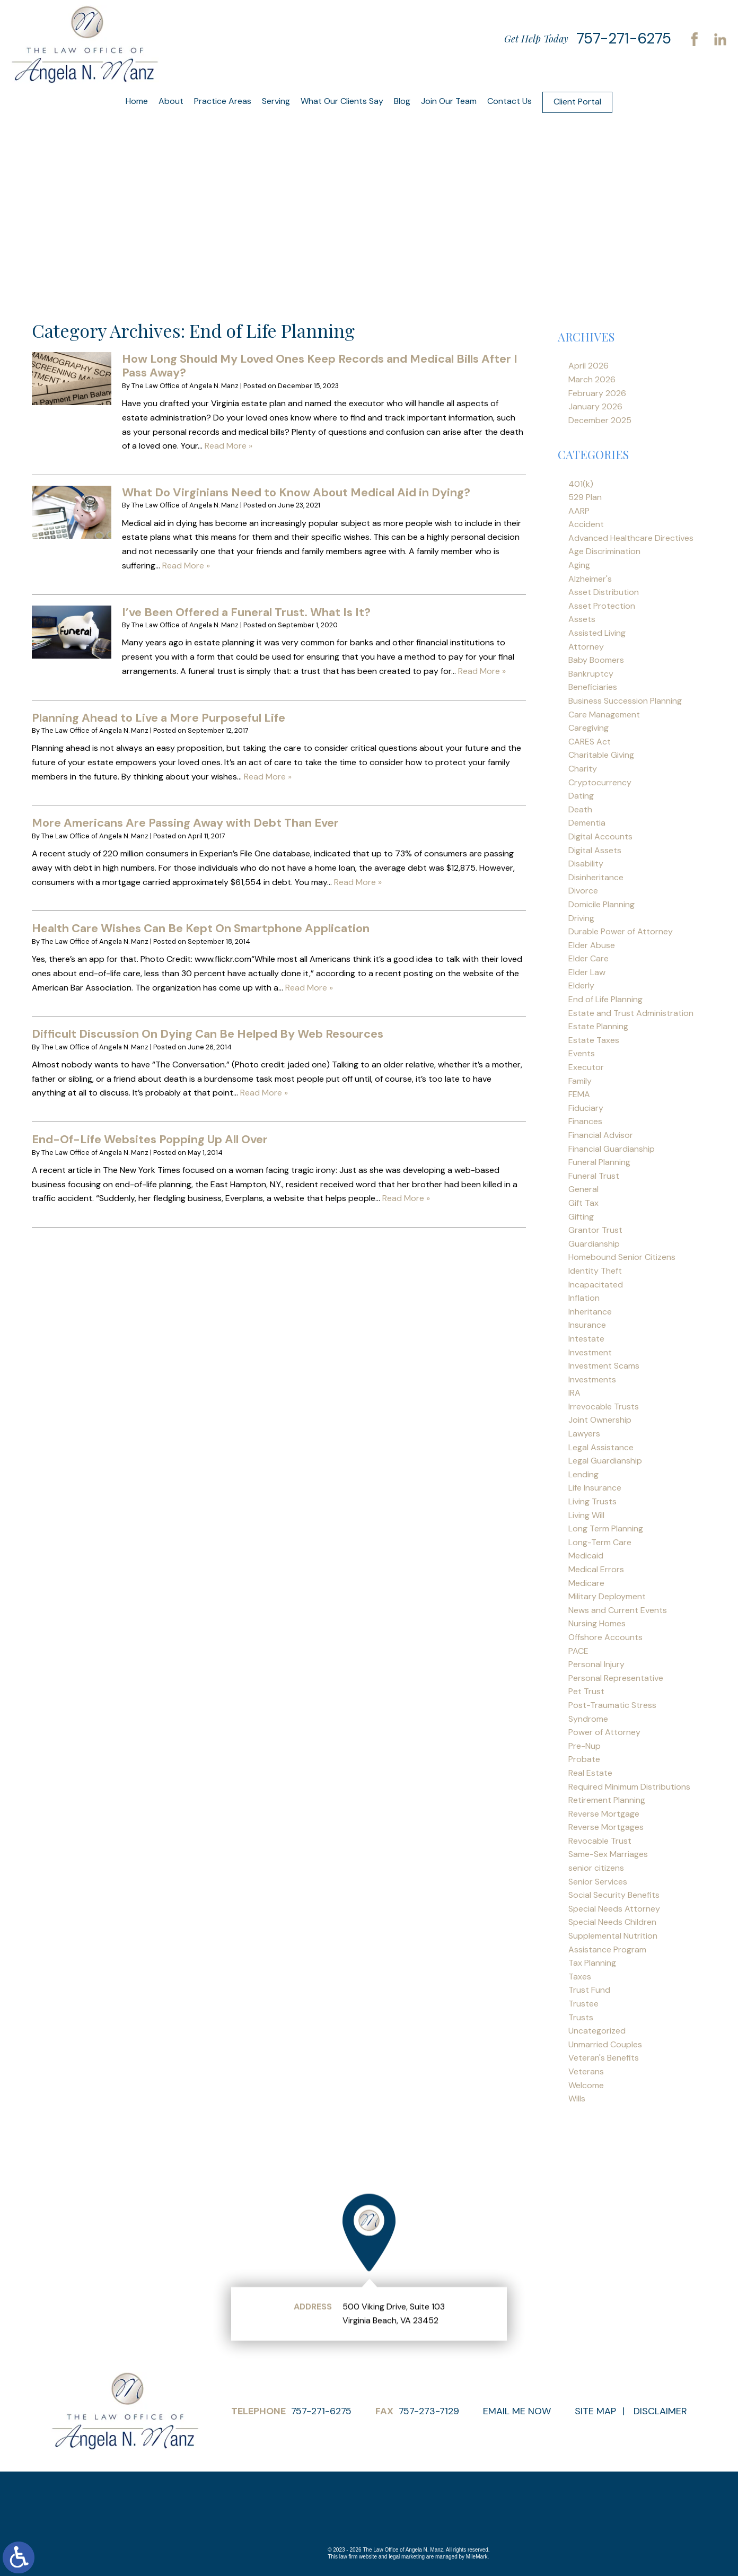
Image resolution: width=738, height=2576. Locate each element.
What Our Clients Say (342, 101)
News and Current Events (617, 1610)
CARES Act (589, 741)
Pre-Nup (584, 1745)
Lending (583, 1474)
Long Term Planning (605, 1528)
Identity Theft (595, 1270)
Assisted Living (597, 632)
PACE (578, 1651)
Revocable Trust (599, 1840)
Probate (584, 1759)
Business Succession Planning (625, 700)
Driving (581, 918)
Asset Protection (601, 605)
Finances (585, 1121)
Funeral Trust (593, 1175)
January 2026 (595, 406)
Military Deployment (607, 1596)
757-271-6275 (623, 38)
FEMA (579, 1094)
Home (137, 101)
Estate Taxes (593, 1040)
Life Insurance (594, 1487)
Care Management (604, 714)
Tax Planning (592, 1962)
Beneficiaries (592, 687)
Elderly (581, 985)
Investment (590, 1352)
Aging (579, 565)
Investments (592, 1379)
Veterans (586, 2071)
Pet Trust (586, 1691)
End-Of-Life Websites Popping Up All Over (150, 1139)
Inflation (584, 1297)
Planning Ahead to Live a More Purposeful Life (158, 717)
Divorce (583, 890)
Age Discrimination (604, 551)
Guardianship (594, 1243)
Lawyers (584, 1433)
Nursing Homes (597, 1623)
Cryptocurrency (599, 782)
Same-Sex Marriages (608, 1854)
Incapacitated (595, 1284)
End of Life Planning (605, 999)
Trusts (580, 2017)
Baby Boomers (596, 659)
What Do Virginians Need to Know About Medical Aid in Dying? (296, 492)
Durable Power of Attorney (620, 931)
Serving (276, 101)
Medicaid (585, 1555)
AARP (579, 510)
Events (581, 1053)
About (171, 101)
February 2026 (597, 393)
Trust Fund (589, 1989)
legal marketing (407, 2557)
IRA (574, 1392)
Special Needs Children (612, 1921)
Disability (585, 863)
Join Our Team (449, 101)
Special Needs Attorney (614, 1908)
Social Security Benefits (614, 1894)
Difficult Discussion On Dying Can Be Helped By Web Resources (207, 1033)
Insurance (587, 1324)
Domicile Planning (601, 904)
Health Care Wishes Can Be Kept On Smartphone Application (201, 928)
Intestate (586, 1338)
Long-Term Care (599, 1542)
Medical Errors (596, 1569)
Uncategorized (597, 2030)
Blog (402, 101)
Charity (582, 768)
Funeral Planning (599, 1162)
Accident (586, 524)
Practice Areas (222, 101)
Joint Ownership (599, 1419)
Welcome (586, 2085)
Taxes (579, 1976)
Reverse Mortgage (603, 1813)
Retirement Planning (606, 1800)
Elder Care (588, 958)
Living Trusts (592, 1501)
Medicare (586, 1583)
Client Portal (577, 101)
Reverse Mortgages (606, 1827)
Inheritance (590, 1311)
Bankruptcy (590, 673)
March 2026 (592, 379)
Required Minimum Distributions (629, 1786)
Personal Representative (615, 1678)
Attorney (586, 646)
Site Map (595, 2411)
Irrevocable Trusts (603, 1406)
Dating (581, 795)
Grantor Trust (595, 1230)
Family (580, 1081)
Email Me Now (517, 2411)
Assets (581, 619)
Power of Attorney (604, 1732)
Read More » (228, 445)
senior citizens (596, 1867)
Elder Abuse (591, 945)
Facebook (694, 39)
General (583, 1189)
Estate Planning (598, 1026)
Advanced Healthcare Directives (630, 538)
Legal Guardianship (605, 1460)
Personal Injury (596, 1664)
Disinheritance (595, 877)
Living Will (586, 1515)
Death (580, 809)
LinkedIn (720, 39)
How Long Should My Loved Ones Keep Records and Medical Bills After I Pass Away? (319, 365)
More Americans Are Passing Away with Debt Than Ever (185, 822)
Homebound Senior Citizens (621, 1257)
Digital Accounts (600, 836)
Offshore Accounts (605, 1637)
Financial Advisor (600, 1135)
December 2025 (599, 420)
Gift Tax (583, 1202)
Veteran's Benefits (603, 2057)
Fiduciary (585, 1108)
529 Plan (585, 497)
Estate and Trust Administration (630, 1013)
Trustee (583, 2003)
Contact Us (509, 101)
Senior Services (597, 1881)
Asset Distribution (603, 592)
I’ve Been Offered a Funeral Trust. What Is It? (246, 612)
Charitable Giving (601, 754)
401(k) (580, 483)
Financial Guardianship (611, 1148)
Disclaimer (660, 2411)
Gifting (581, 1216)
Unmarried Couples (605, 2044)
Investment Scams (603, 1365)
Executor (586, 1067)
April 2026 (588, 365)
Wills (576, 2098)
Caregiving (588, 727)
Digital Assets (594, 850)
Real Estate (590, 1772)
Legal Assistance (601, 1447)
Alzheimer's (590, 578)
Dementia (586, 822)
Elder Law (586, 972)
